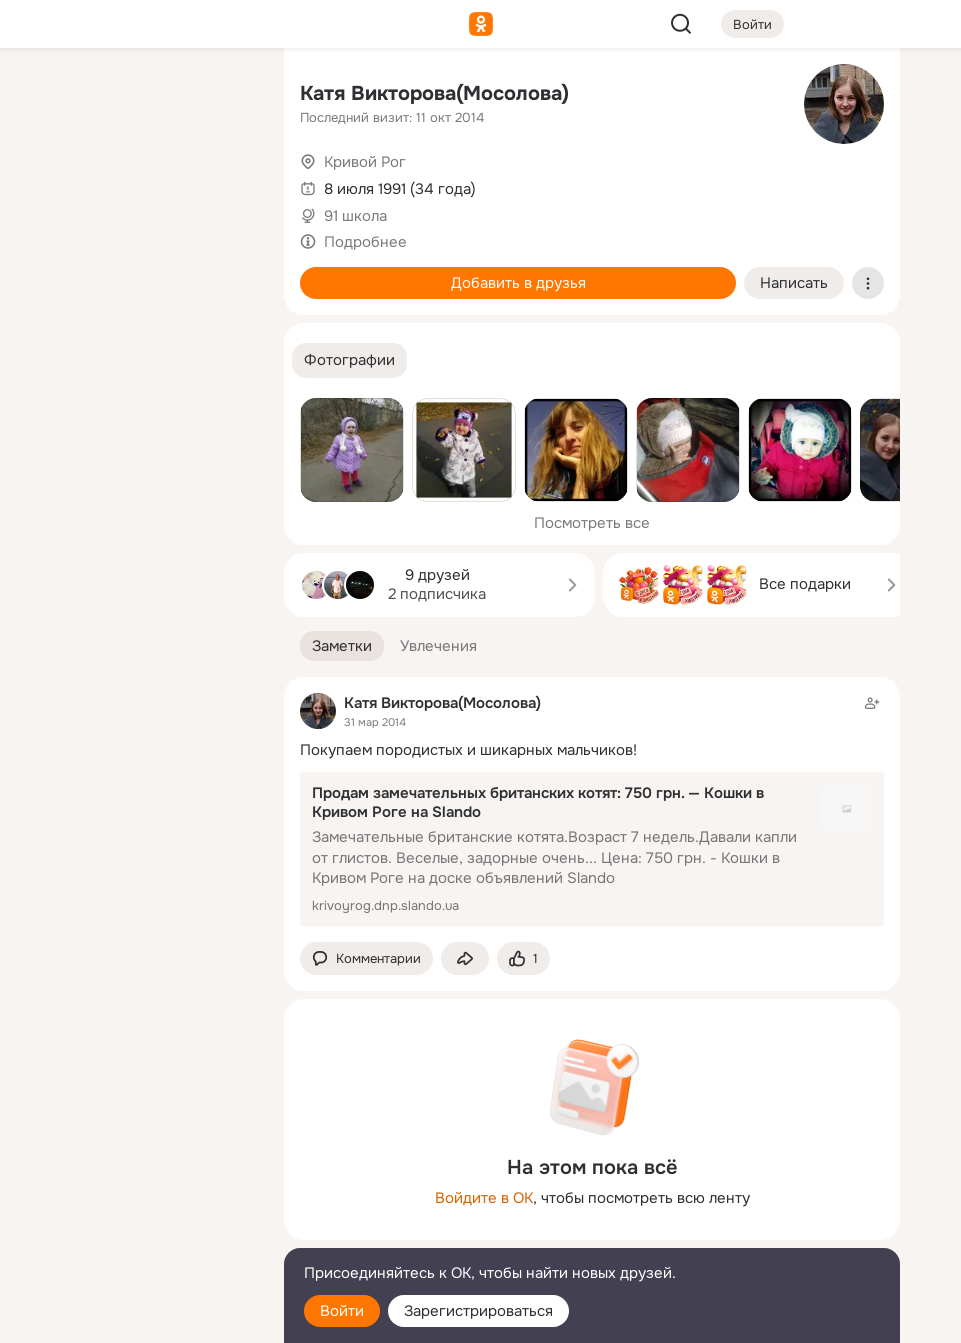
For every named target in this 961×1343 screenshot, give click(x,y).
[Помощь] (48, 360)
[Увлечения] (136, 96)
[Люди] (136, 184)
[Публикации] (48, 184)
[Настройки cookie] (136, 1316)
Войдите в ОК (484, 1198)
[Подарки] (48, 272)
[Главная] (48, 96)
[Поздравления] (136, 272)
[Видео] (224, 184)
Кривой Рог (365, 162)
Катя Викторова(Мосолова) (434, 93)
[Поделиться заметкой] (465, 958)
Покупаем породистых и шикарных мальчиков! (468, 750)
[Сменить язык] (136, 1231)
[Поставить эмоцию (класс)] (523, 958)
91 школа (355, 216)
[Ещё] (136, 1188)
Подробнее (365, 242)
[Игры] (224, 272)
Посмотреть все (592, 523)
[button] (349, 360)
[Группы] (224, 96)
